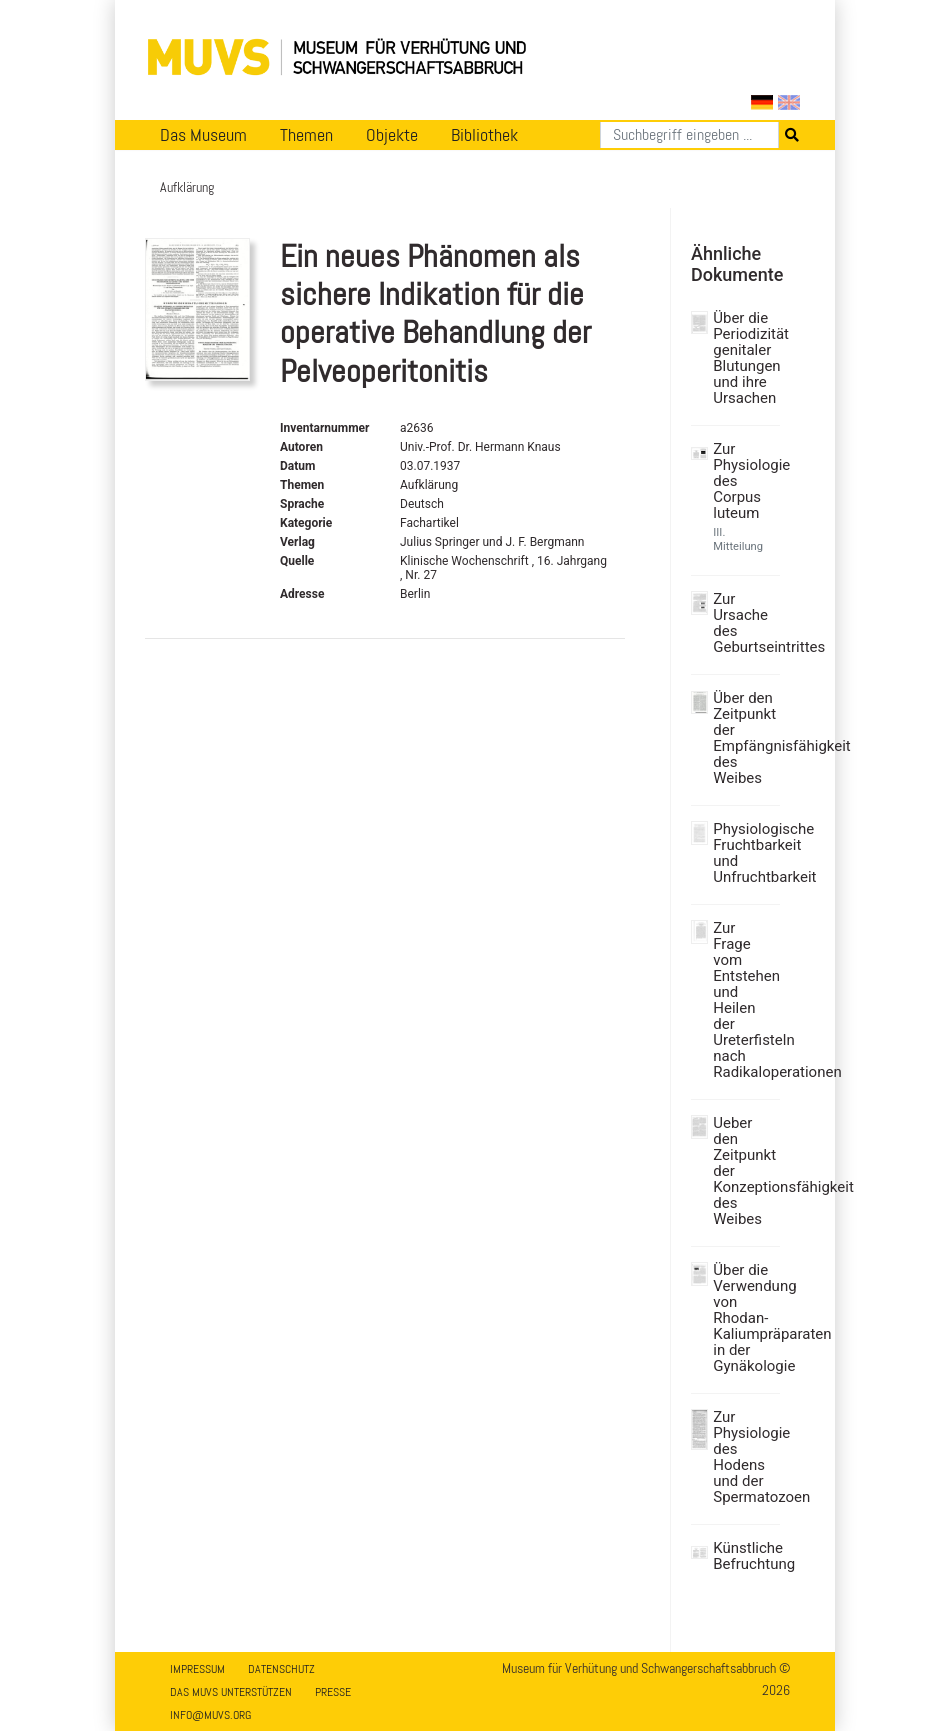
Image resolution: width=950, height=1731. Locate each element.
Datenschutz (281, 1669)
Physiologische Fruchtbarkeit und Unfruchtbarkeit (744, 853)
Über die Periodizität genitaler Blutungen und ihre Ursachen (744, 358)
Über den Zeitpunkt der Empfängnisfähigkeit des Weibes (744, 738)
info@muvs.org (210, 1715)
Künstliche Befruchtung (744, 1556)
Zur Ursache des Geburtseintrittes (744, 623)
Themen (306, 135)
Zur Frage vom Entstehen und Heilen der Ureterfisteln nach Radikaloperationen (744, 1000)
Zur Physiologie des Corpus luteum (744, 481)
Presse (333, 1692)
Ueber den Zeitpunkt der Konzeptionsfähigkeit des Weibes (744, 1171)
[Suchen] (689, 135)
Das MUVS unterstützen (231, 1692)
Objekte (392, 135)
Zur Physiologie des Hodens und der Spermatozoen (744, 1457)
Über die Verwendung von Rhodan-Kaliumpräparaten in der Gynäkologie (744, 1318)
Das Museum (203, 135)
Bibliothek (484, 135)
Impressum (197, 1669)
